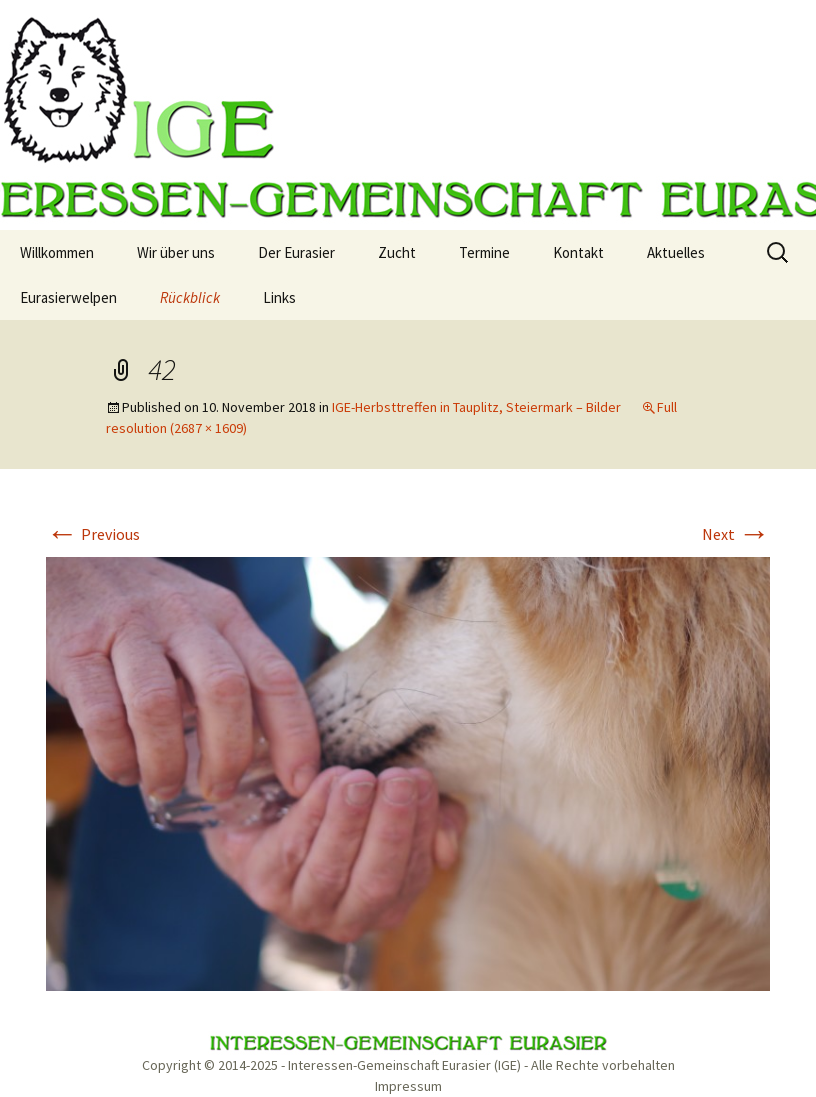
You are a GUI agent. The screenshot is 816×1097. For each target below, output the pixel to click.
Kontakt (578, 252)
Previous (93, 534)
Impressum (408, 1086)
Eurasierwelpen (68, 297)
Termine (484, 252)
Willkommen (57, 252)
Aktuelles (676, 252)
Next (736, 534)
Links (279, 297)
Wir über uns (176, 252)
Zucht (397, 252)
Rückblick (190, 297)
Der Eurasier (296, 252)
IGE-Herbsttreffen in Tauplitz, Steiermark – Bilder (476, 407)
